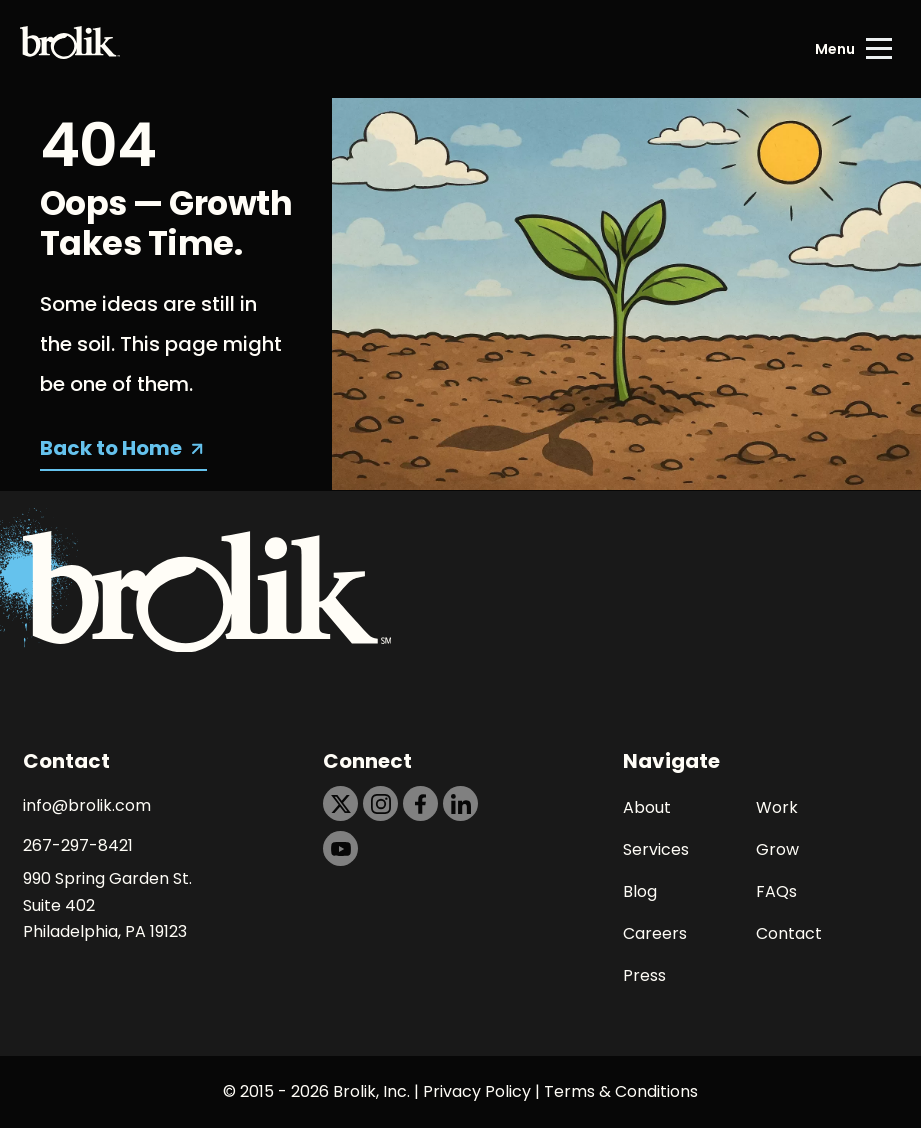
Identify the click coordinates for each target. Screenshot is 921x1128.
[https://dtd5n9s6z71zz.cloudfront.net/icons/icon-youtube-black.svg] (340, 848)
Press (644, 975)
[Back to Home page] (70, 49)
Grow (777, 849)
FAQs (776, 891)
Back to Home (111, 448)
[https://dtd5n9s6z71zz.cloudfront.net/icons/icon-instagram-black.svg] (380, 803)
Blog (640, 891)
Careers (655, 933)
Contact (789, 933)
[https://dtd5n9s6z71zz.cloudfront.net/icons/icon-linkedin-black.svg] (460, 803)
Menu (835, 49)
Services (656, 849)
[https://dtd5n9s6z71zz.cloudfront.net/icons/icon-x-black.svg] (340, 803)
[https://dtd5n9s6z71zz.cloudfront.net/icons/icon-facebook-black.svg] (420, 803)
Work (777, 807)
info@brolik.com (87, 805)
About (647, 807)
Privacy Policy (477, 1091)
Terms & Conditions (621, 1091)
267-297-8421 (78, 845)
